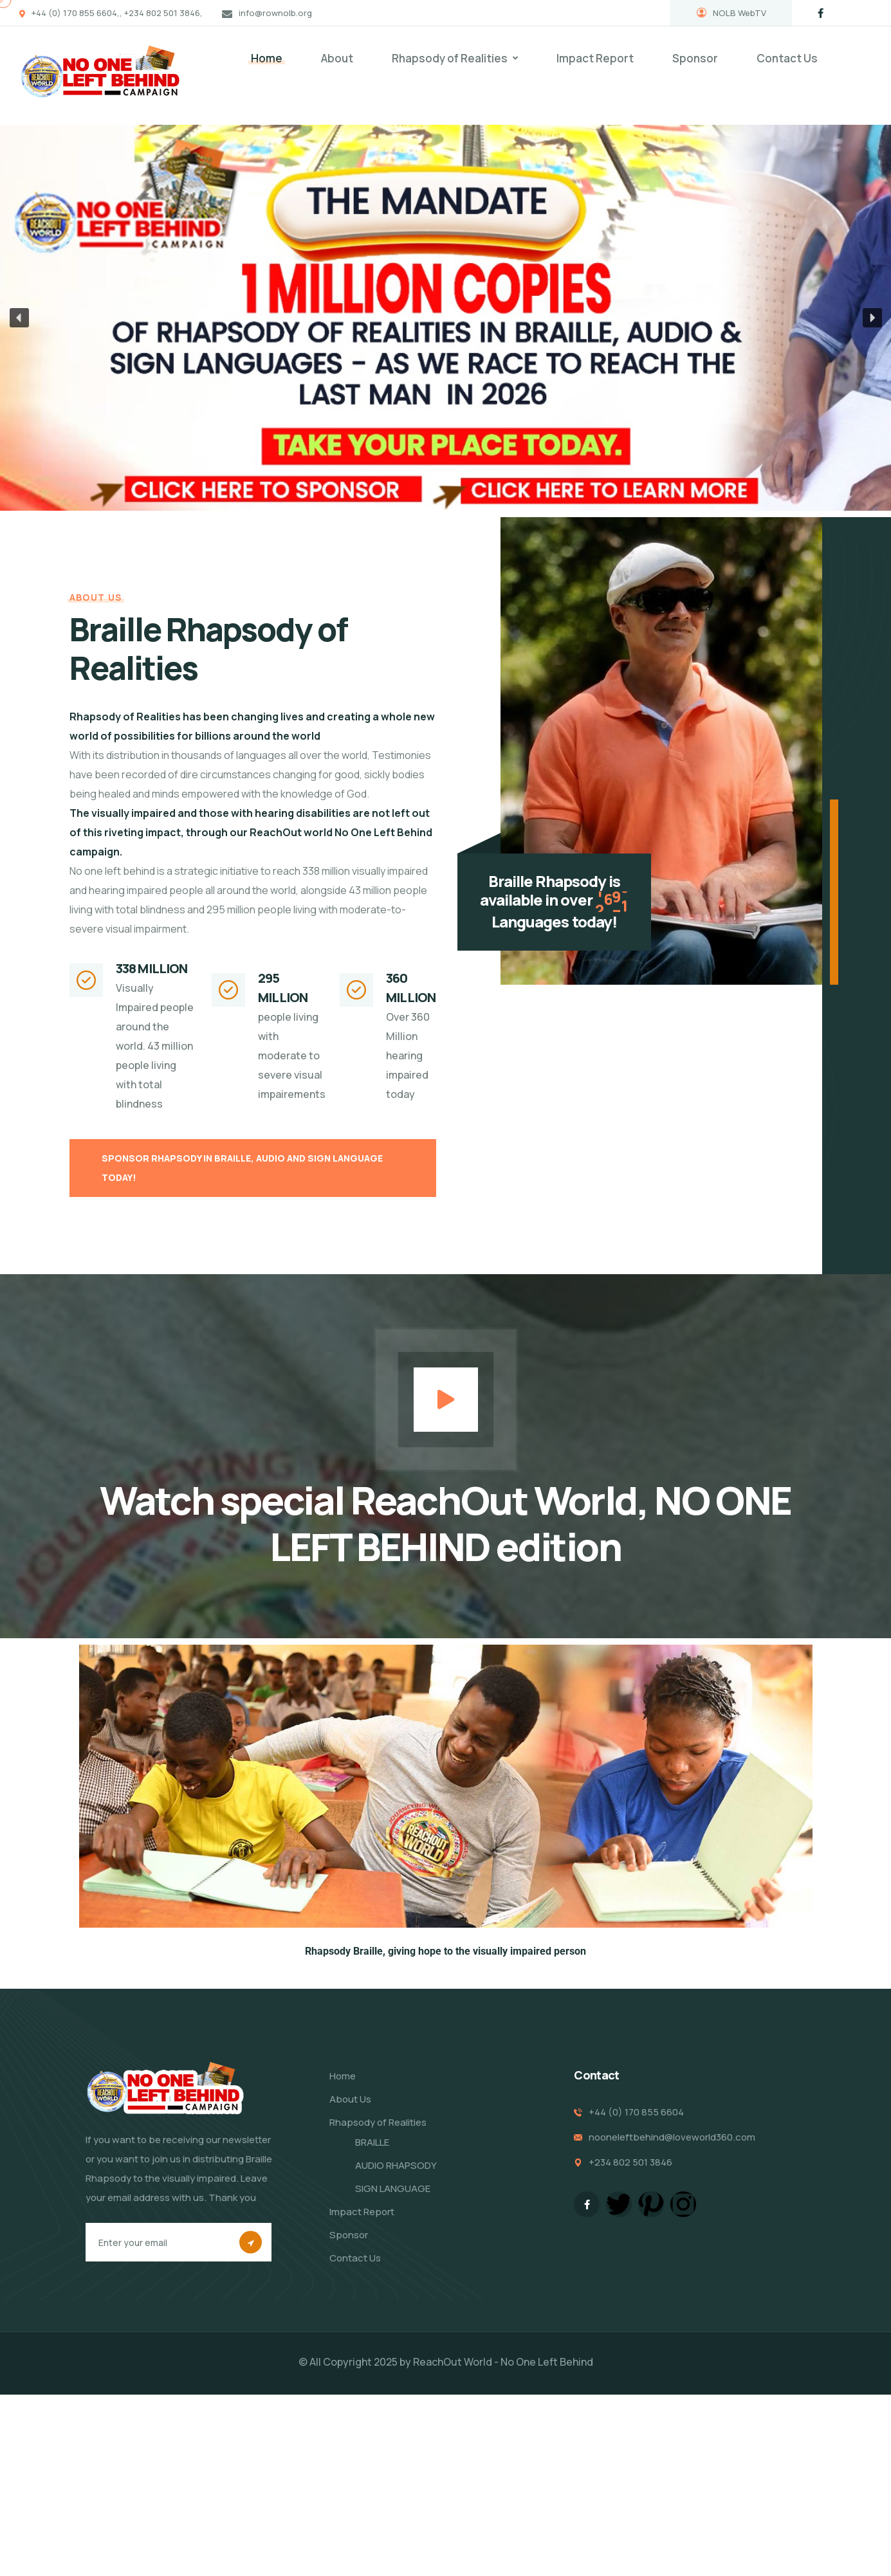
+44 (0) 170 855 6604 (636, 2112)
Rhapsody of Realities (450, 58)
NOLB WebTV (731, 13)
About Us (350, 2099)
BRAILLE (372, 2142)
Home (266, 58)
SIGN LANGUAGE (392, 2188)
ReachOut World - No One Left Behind (503, 2362)
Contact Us (787, 58)
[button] (19, 317)
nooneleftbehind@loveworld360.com (672, 2137)
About (337, 58)
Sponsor (695, 58)
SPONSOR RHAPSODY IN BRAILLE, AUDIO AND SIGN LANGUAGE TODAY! (242, 1167)
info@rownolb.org (275, 13)
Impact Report (595, 58)
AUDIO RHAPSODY (396, 2165)
